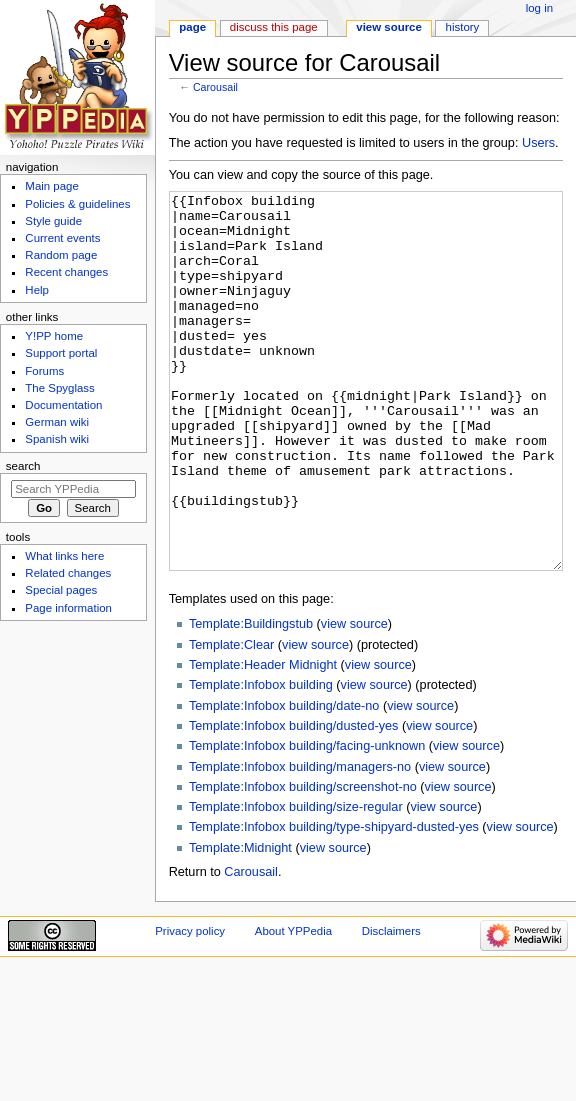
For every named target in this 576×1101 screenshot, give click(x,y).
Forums (44, 371)
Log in (539, 8)
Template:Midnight (240, 923)
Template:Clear (231, 720)
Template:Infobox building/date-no (284, 781)
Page (192, 27)
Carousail (215, 87)
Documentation (63, 405)
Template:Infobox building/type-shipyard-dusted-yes (334, 902)
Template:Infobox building (261, 760)
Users (538, 143)
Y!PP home (54, 336)
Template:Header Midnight (263, 740)
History (463, 27)
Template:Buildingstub (251, 699)
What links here (64, 556)
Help (37, 290)
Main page (52, 186)
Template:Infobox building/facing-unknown (307, 821)
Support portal (61, 353)
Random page (61, 255)
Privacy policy (190, 1006)
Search (23, 466)
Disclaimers (391, 1006)
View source (389, 27)
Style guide (53, 221)
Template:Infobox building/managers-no (300, 842)
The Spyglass (59, 388)
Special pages (61, 590)
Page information (68, 608)
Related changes (68, 573)
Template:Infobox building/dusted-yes (293, 801)
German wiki (57, 422)
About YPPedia (293, 1006)
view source (354, 699)
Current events (62, 238)
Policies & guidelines (77, 204)
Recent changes (66, 272)
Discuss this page (274, 27)
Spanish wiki (57, 439)
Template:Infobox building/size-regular (296, 882)
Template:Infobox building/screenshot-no (303, 862)
